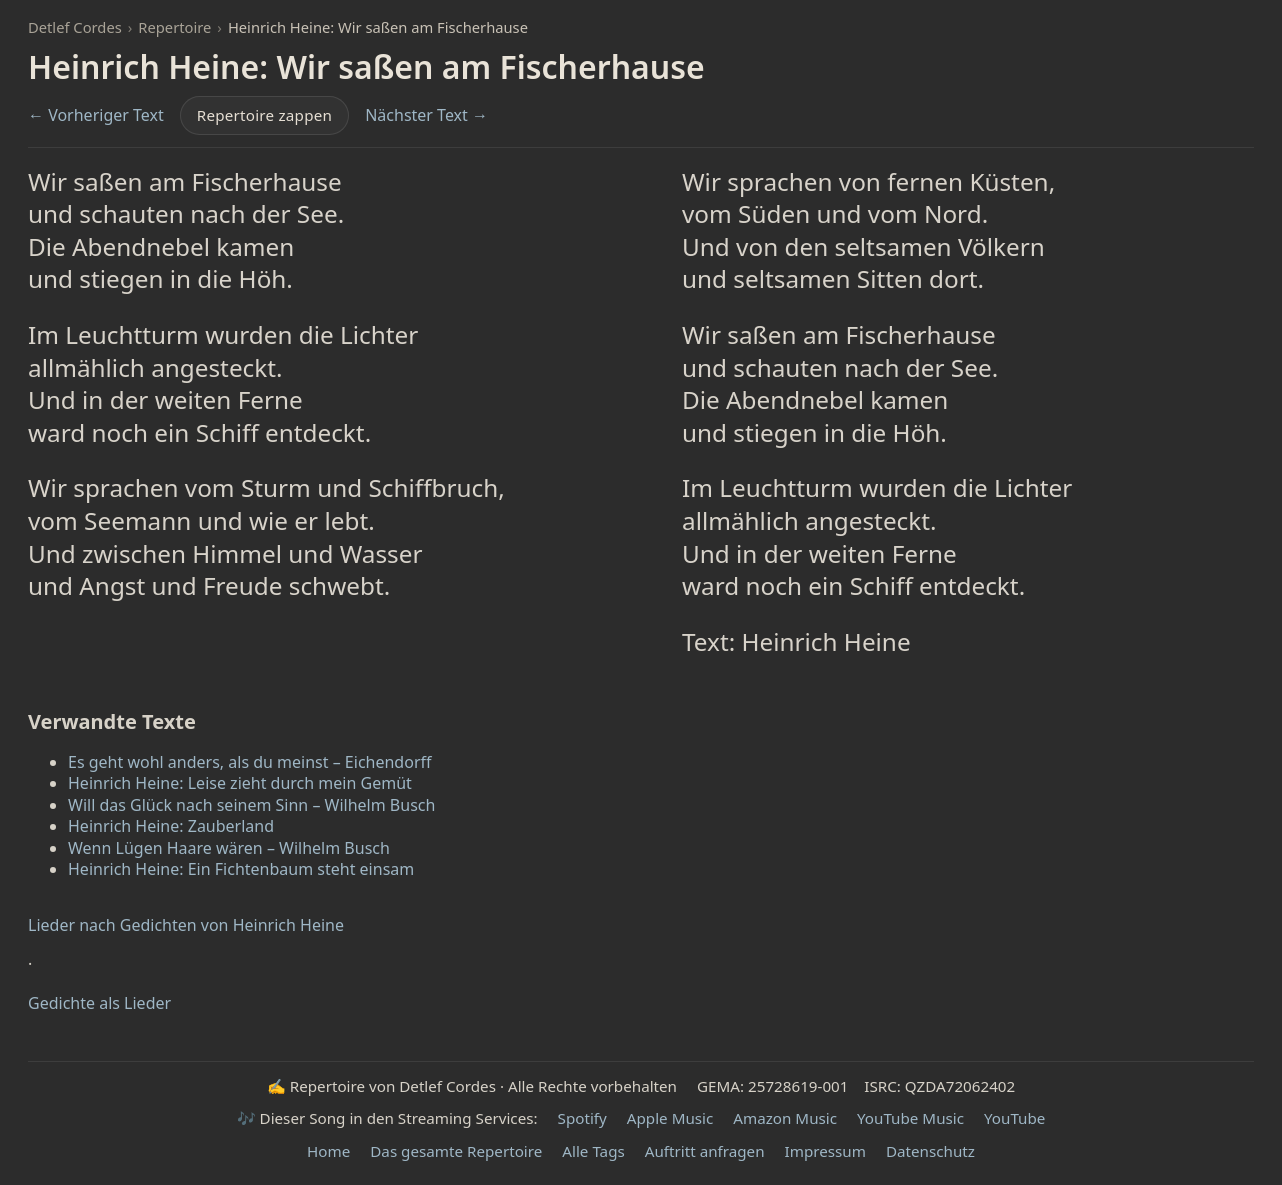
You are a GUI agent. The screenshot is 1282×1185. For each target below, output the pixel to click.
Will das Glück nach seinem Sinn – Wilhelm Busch (251, 805)
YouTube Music (910, 1118)
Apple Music (670, 1118)
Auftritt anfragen (705, 1151)
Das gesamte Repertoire (456, 1151)
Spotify (582, 1118)
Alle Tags (593, 1151)
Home (328, 1151)
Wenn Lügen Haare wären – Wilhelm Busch (229, 848)
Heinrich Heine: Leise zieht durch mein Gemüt (240, 783)
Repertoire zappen (264, 115)
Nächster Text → (426, 115)
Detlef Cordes (75, 27)
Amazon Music (785, 1118)
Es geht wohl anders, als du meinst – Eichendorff (250, 762)
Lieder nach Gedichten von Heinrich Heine (186, 925)
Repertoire (174, 27)
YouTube (1014, 1118)
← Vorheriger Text (96, 115)
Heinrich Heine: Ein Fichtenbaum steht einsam (241, 869)
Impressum (825, 1151)
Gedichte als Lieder (99, 1003)
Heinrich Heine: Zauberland (171, 826)
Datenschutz (930, 1151)
